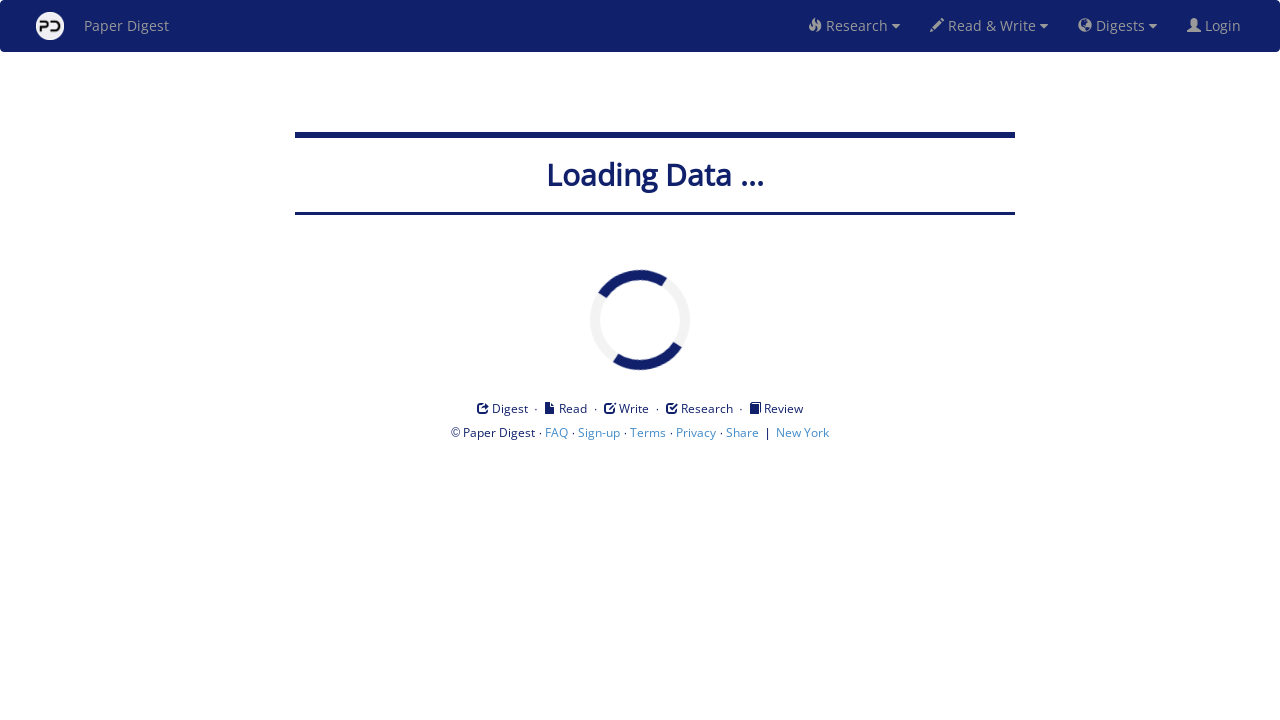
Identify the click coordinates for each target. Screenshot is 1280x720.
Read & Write (989, 25)
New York (802, 432)
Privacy (696, 432)
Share (742, 432)
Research (854, 25)
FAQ (556, 432)
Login (1218, 25)
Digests (1117, 25)
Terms (648, 432)
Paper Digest (102, 26)
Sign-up (599, 432)
